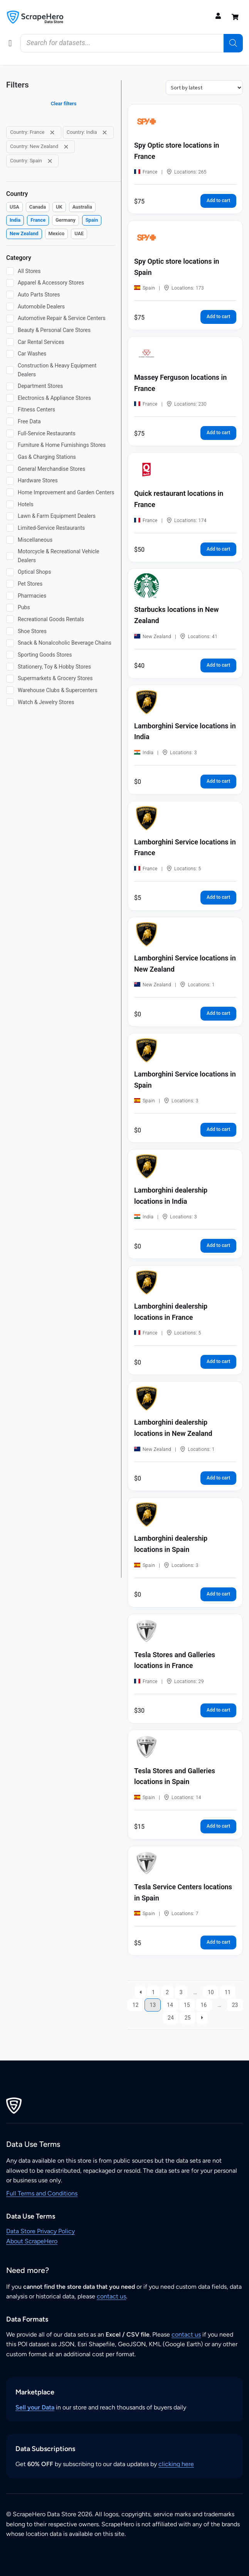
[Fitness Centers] (10, 410)
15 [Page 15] (187, 2005)
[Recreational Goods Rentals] (10, 619)
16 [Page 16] (204, 2005)
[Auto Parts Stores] (10, 294)
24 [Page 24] (171, 2018)
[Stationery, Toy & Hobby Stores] (10, 667)
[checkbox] (14, 207)
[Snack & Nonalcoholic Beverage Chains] (10, 643)
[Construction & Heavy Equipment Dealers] (10, 370)
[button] (10, 43)
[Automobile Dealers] (10, 306)
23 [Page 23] (235, 2005)
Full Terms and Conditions (41, 2193)
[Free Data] (10, 421)
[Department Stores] (10, 386)
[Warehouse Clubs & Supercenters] (10, 690)
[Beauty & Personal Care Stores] (10, 330)
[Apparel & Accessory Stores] (10, 283)
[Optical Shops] (10, 572)
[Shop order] (204, 87)
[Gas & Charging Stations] (10, 457)
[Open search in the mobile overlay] (131, 43)
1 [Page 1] (153, 1992)
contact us (111, 2296)
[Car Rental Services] (10, 342)
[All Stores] (10, 271)
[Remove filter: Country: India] (104, 132)
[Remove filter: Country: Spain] (50, 161)
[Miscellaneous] (10, 540)
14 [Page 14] (170, 2005)
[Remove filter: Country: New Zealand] (66, 147)
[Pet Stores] (10, 584)
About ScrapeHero (31, 2241)
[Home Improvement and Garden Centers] (10, 492)
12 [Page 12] (136, 2005)
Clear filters (64, 103)
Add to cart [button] (218, 200)
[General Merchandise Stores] (10, 469)
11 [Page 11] (228, 1992)
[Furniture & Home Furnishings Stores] (10, 445)
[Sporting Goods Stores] (10, 655)
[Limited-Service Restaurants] (10, 528)
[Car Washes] (10, 354)
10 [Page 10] (211, 1992)
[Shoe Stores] (10, 631)
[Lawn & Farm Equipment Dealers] (10, 516)
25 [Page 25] (188, 2018)
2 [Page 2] (167, 1992)
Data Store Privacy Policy (40, 2231)
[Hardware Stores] (10, 481)
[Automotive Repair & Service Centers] (10, 318)
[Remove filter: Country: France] (52, 132)
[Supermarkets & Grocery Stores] (10, 678)
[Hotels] (10, 504)
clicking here (176, 2464)
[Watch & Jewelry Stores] (10, 702)
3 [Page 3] (181, 1992)
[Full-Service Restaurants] (10, 433)
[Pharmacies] (10, 596)
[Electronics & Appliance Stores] (10, 398)
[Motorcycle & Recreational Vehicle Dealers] (10, 556)
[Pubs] (10, 608)
